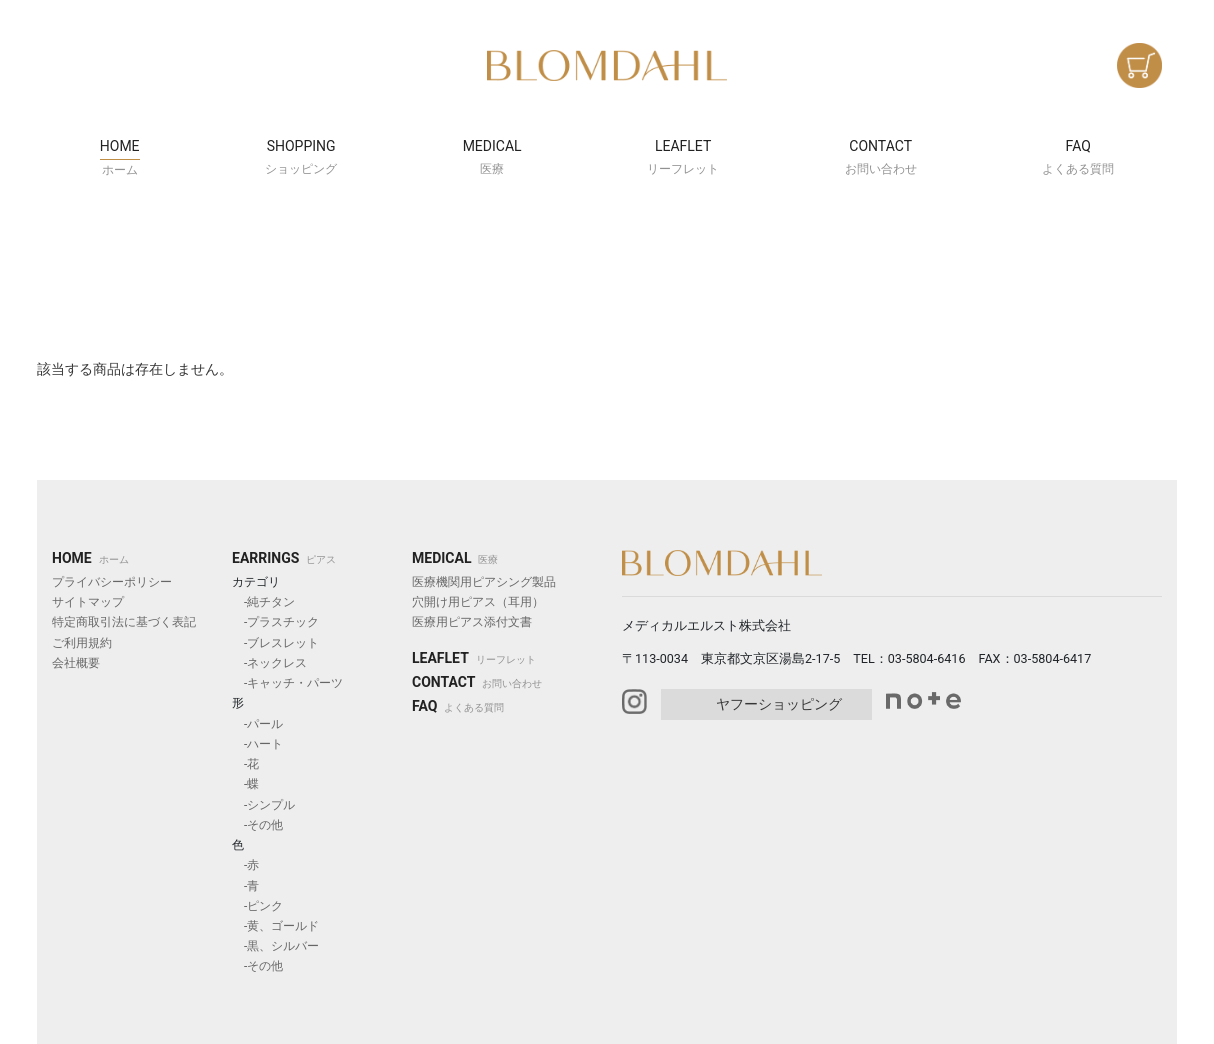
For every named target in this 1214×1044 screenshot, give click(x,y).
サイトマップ (88, 602)
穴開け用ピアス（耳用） (478, 602)
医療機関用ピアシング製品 (484, 582)
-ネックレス (269, 663)
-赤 (245, 865)
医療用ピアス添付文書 (472, 622)
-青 (245, 886)
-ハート (257, 744)
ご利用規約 (82, 643)
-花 (245, 764)
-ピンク (257, 906)
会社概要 (76, 663)
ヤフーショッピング (779, 704)
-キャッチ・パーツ (287, 683)
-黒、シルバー (275, 946)
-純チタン (263, 602)
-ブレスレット (275, 643)
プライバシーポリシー (112, 582)
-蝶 (245, 784)
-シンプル (263, 805)
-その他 (257, 825)
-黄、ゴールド (275, 926)
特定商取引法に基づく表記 (124, 622)
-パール (257, 724)
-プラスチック (275, 622)
